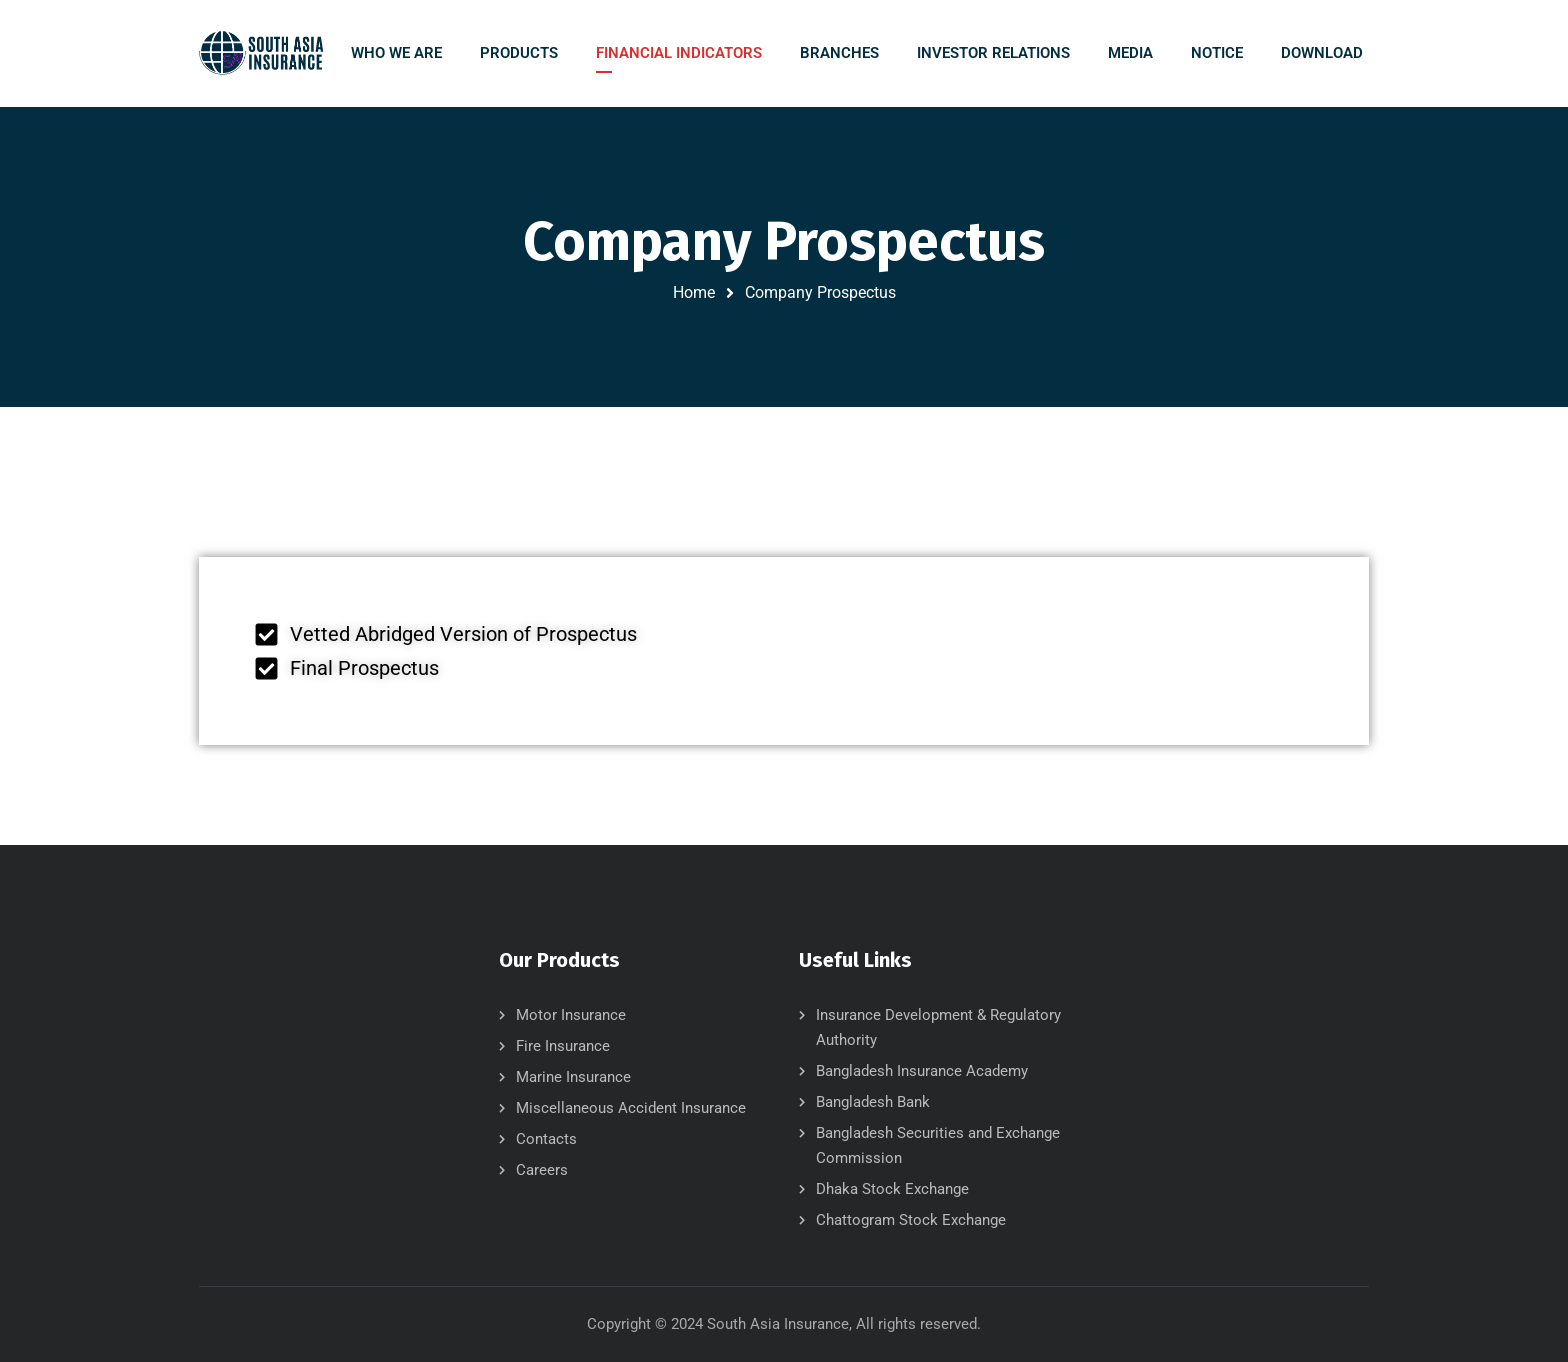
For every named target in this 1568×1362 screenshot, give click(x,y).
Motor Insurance (571, 1015)
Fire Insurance (563, 1046)
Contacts (546, 1139)
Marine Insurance (573, 1077)
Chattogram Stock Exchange (911, 1220)
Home (694, 292)
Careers (542, 1170)
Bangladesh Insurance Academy (922, 1071)
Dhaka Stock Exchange (892, 1189)
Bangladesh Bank (873, 1102)
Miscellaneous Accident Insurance (631, 1108)
